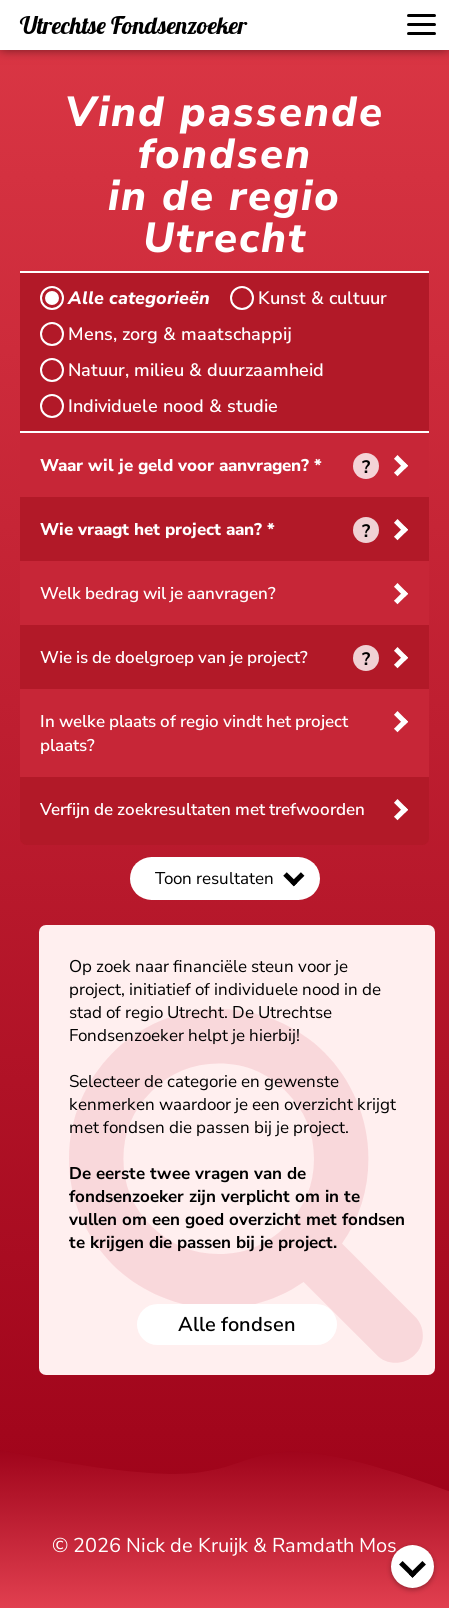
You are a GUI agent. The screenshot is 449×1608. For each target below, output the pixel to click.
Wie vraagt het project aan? (151, 529)
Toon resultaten (214, 878)
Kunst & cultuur (308, 298)
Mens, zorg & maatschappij (166, 334)
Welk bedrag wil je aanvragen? (158, 593)
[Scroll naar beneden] (412, 1566)
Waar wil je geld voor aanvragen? (174, 465)
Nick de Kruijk (187, 1545)
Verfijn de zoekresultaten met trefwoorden (202, 809)
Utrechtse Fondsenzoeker (133, 25)
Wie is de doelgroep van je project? (174, 657)
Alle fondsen (237, 1324)
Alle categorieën (125, 298)
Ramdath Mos (334, 1545)
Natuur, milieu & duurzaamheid (182, 370)
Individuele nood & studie (159, 406)
